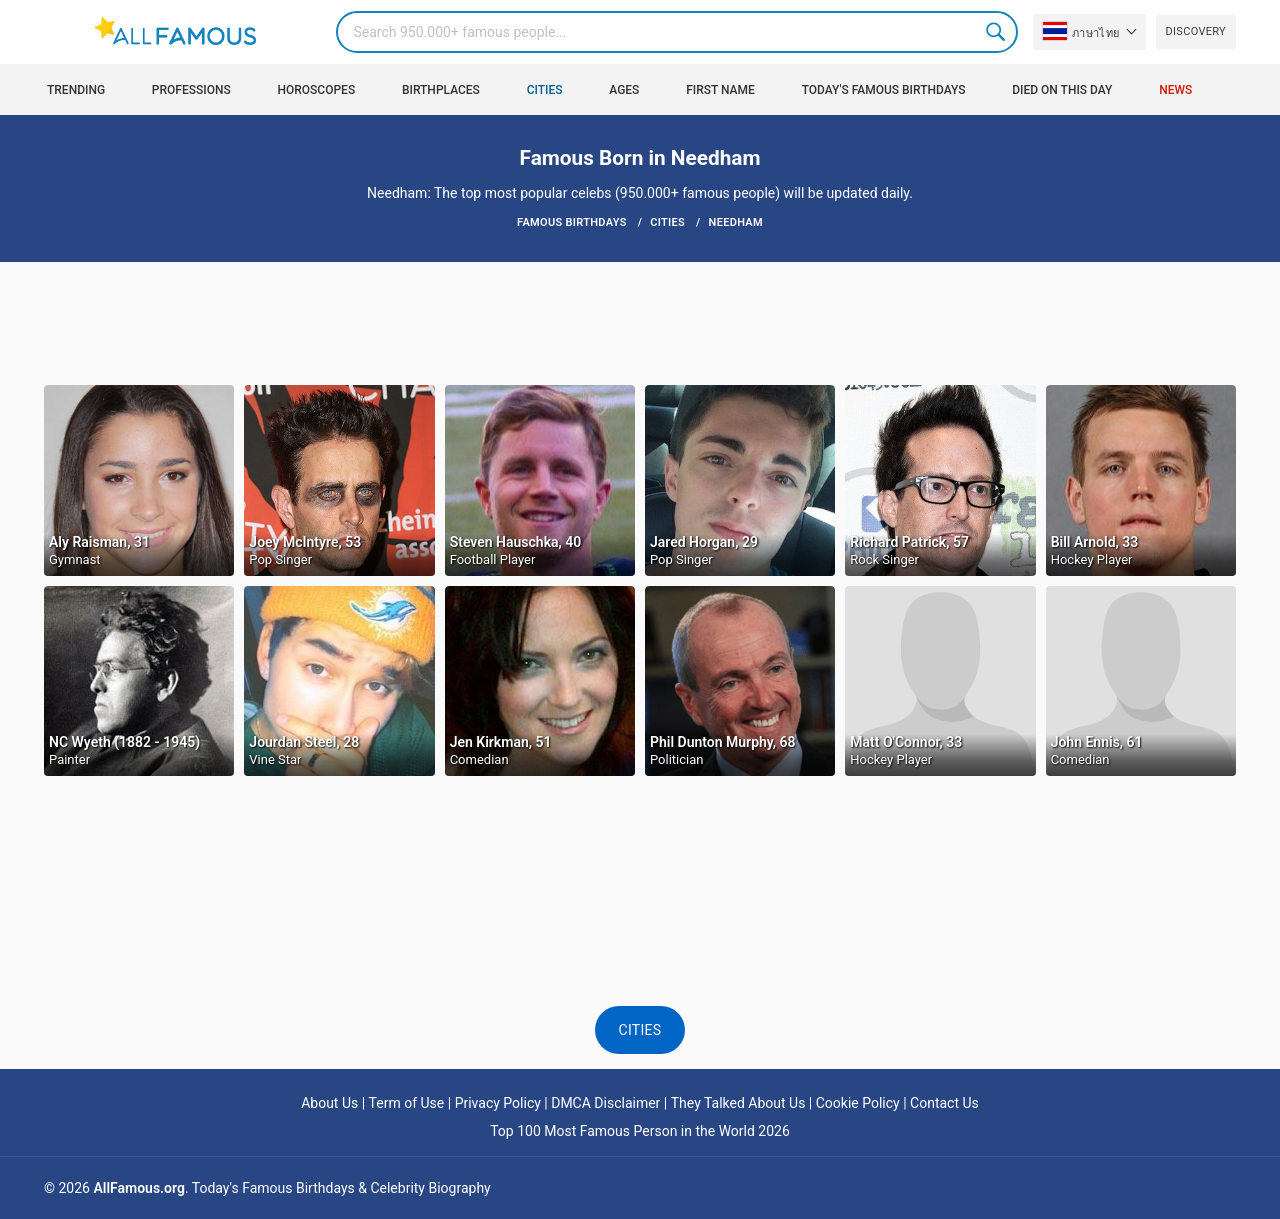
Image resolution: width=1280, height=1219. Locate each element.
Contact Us (944, 1103)
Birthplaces (441, 90)
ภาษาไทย (1081, 31)
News (1175, 90)
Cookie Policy (858, 1103)
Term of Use (407, 1103)
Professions (191, 90)
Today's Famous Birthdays (884, 90)
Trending (76, 90)
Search (997, 32)
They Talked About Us (738, 1103)
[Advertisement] (640, 322)
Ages (624, 90)
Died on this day (1062, 90)
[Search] (677, 32)
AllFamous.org (138, 1188)
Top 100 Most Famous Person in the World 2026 (640, 1131)
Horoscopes (316, 90)
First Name (720, 90)
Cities (545, 90)
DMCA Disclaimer (605, 1103)
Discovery (1196, 31)
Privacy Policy (498, 1103)
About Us (329, 1103)
